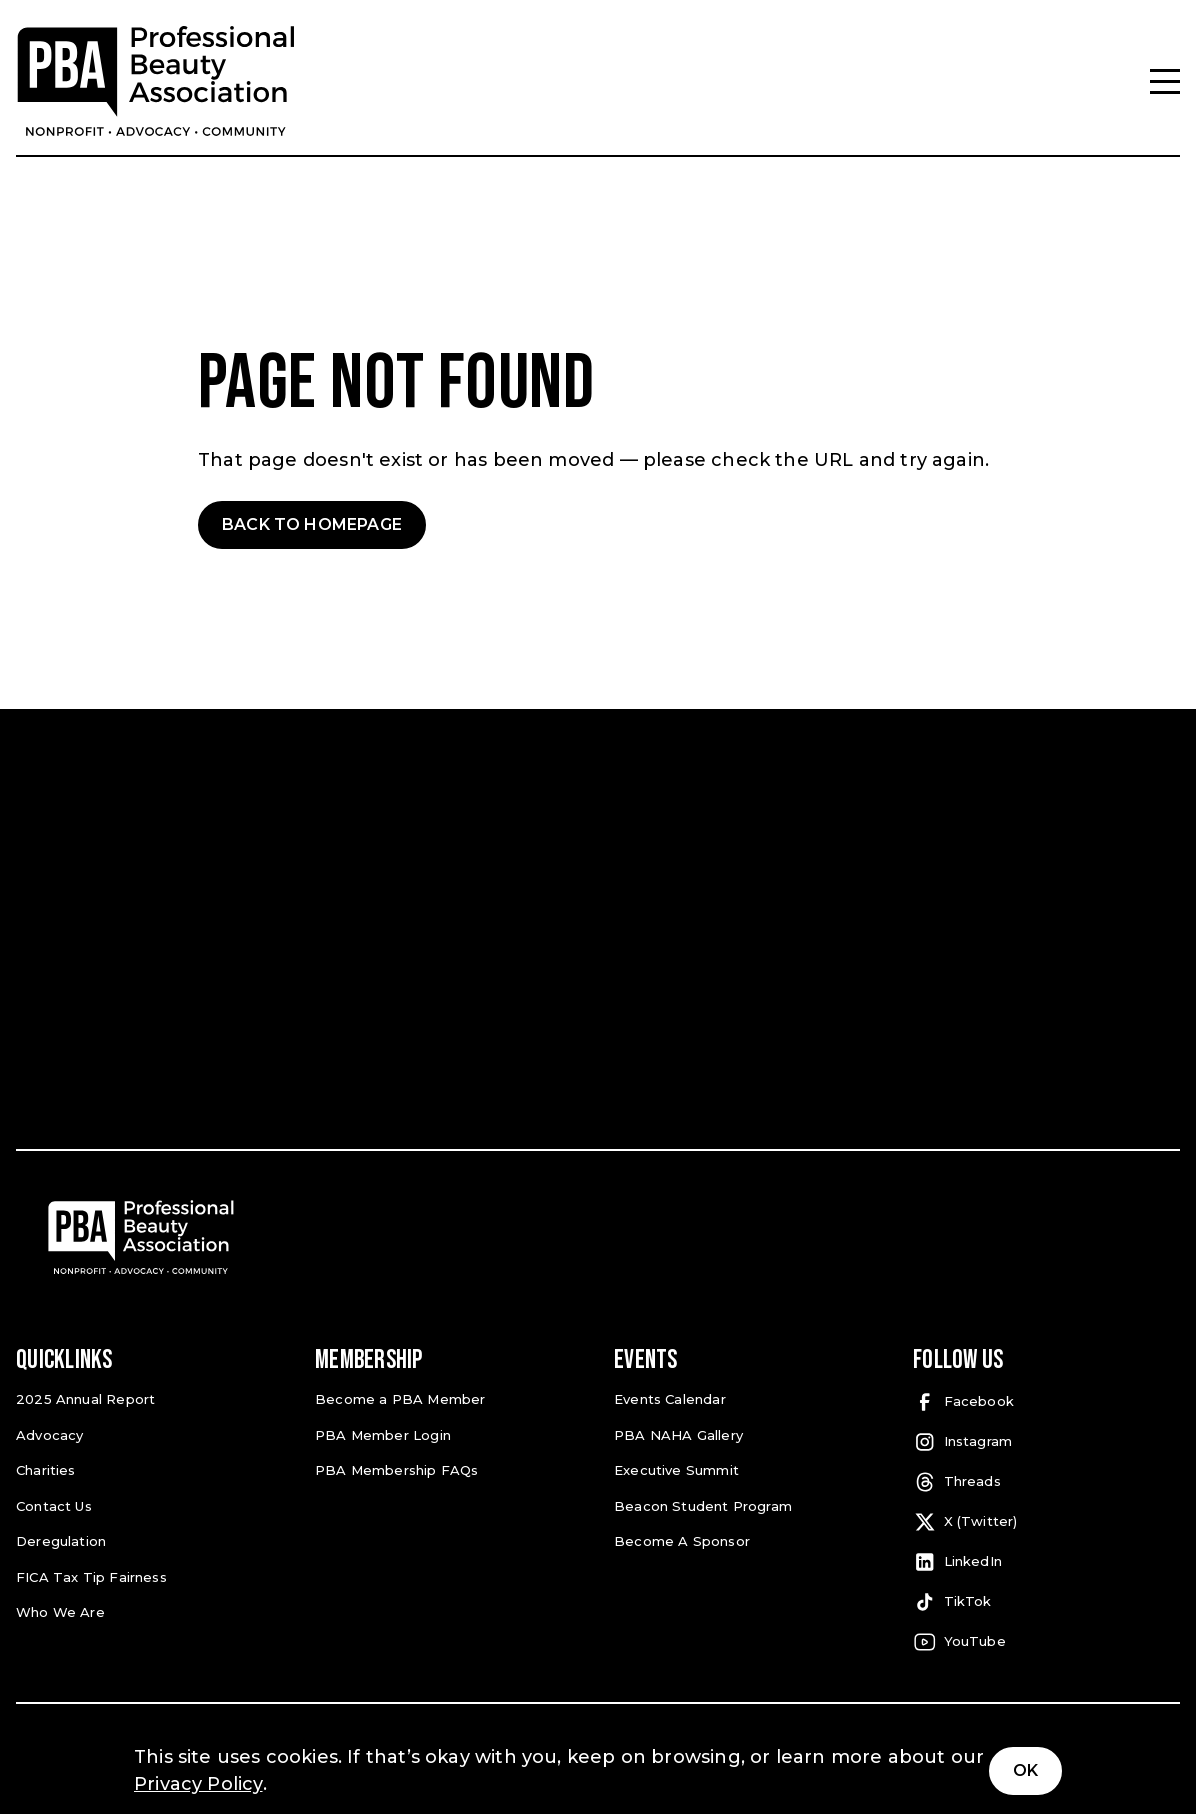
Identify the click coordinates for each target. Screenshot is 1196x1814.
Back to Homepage (312, 524)
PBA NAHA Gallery (674, 1432)
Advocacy (47, 1432)
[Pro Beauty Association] (156, 81)
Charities (45, 1467)
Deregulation (60, 1537)
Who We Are (57, 1606)
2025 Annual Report (82, 1398)
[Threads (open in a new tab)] (1046, 1482)
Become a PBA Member (394, 1398)
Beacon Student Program (699, 1502)
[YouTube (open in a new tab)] (1046, 1642)
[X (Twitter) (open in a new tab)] (1046, 1522)
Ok (1025, 1770)
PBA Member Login (380, 1432)
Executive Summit (674, 1467)
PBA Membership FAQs (392, 1467)
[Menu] (1165, 81)
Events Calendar (668, 1398)
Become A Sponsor (678, 1537)
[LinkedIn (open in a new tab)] (1046, 1562)
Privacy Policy (198, 1784)
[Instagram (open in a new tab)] (1046, 1442)
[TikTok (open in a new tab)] (1046, 1602)
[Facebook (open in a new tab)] (1046, 1402)
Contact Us (53, 1502)
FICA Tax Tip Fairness (87, 1571)
